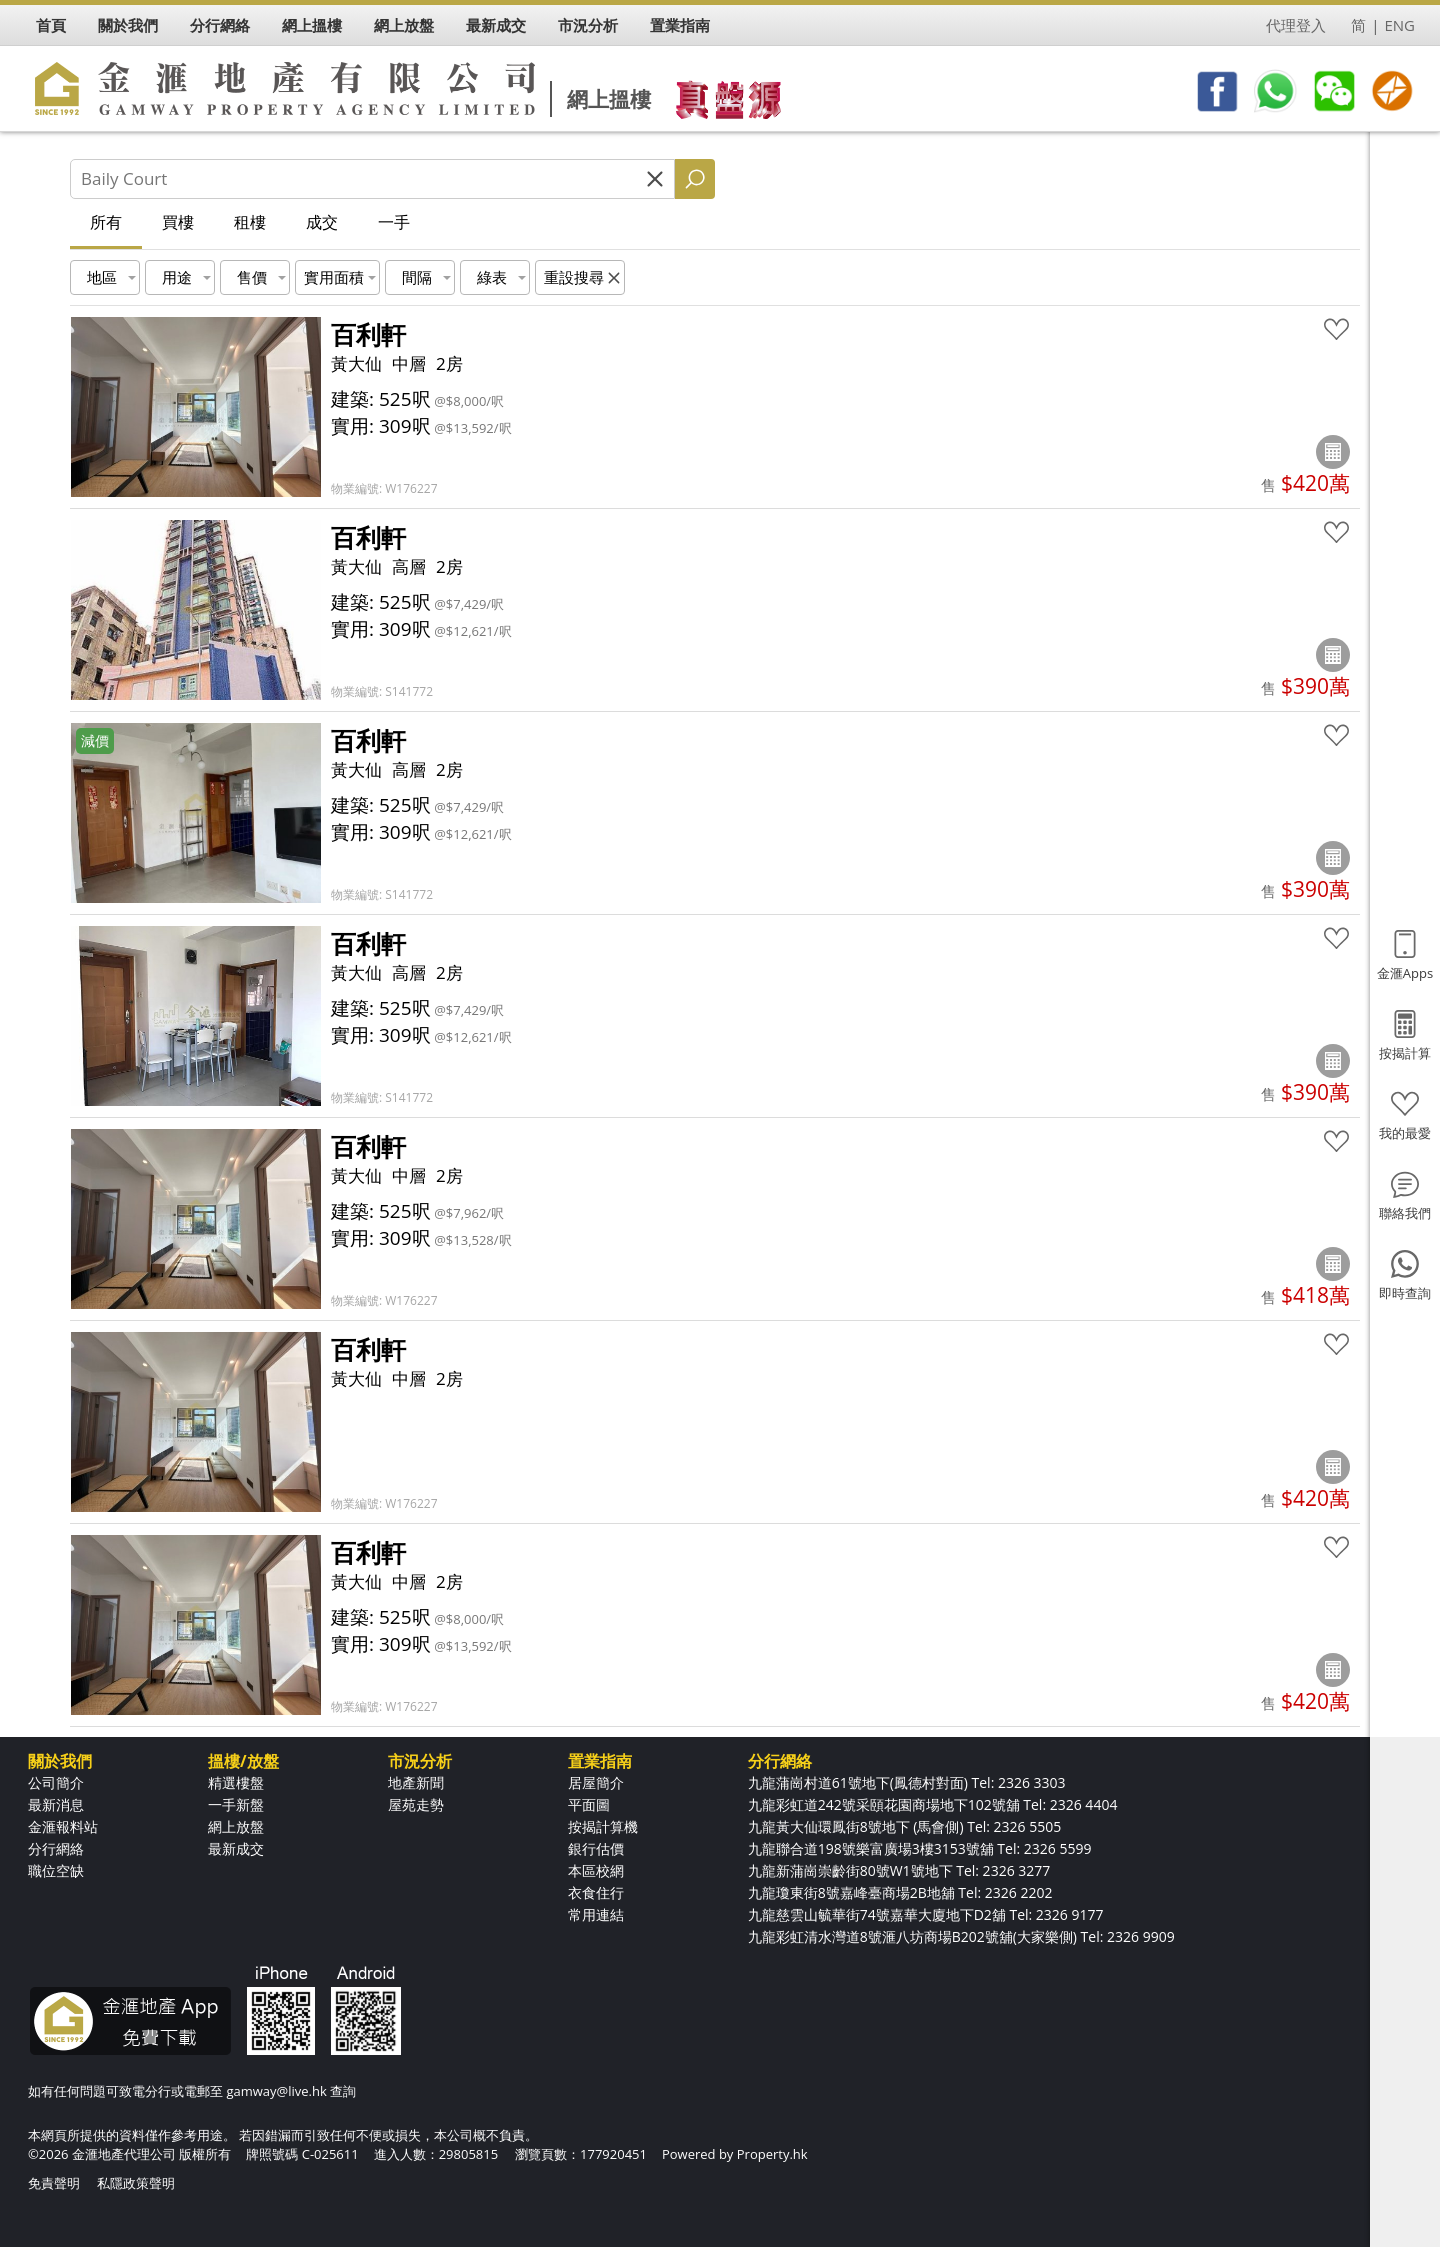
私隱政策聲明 (136, 2183)
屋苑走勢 (416, 1804)
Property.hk (772, 2154)
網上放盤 (236, 1826)
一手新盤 (236, 1804)
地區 (102, 277)
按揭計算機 (603, 1826)
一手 (394, 222)
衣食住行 (596, 1892)
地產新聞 (416, 1782)
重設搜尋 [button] (574, 277)
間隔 (417, 277)
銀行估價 (596, 1848)
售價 (252, 277)
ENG (1399, 25)
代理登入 (1296, 25)
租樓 (250, 222)
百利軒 (368, 334)
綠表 (492, 277)
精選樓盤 (236, 1782)
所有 (106, 222)
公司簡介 (56, 1782)
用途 (177, 277)
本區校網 (596, 1870)
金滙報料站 (63, 1826)
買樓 (178, 222)
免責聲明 (54, 2183)
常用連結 (596, 1914)
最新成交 (236, 1848)
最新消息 (56, 1804)
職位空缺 (56, 1870)
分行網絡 (56, 1848)
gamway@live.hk (276, 2091)
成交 (322, 222)
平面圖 (589, 1804)
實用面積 (334, 277)
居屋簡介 (596, 1782)
